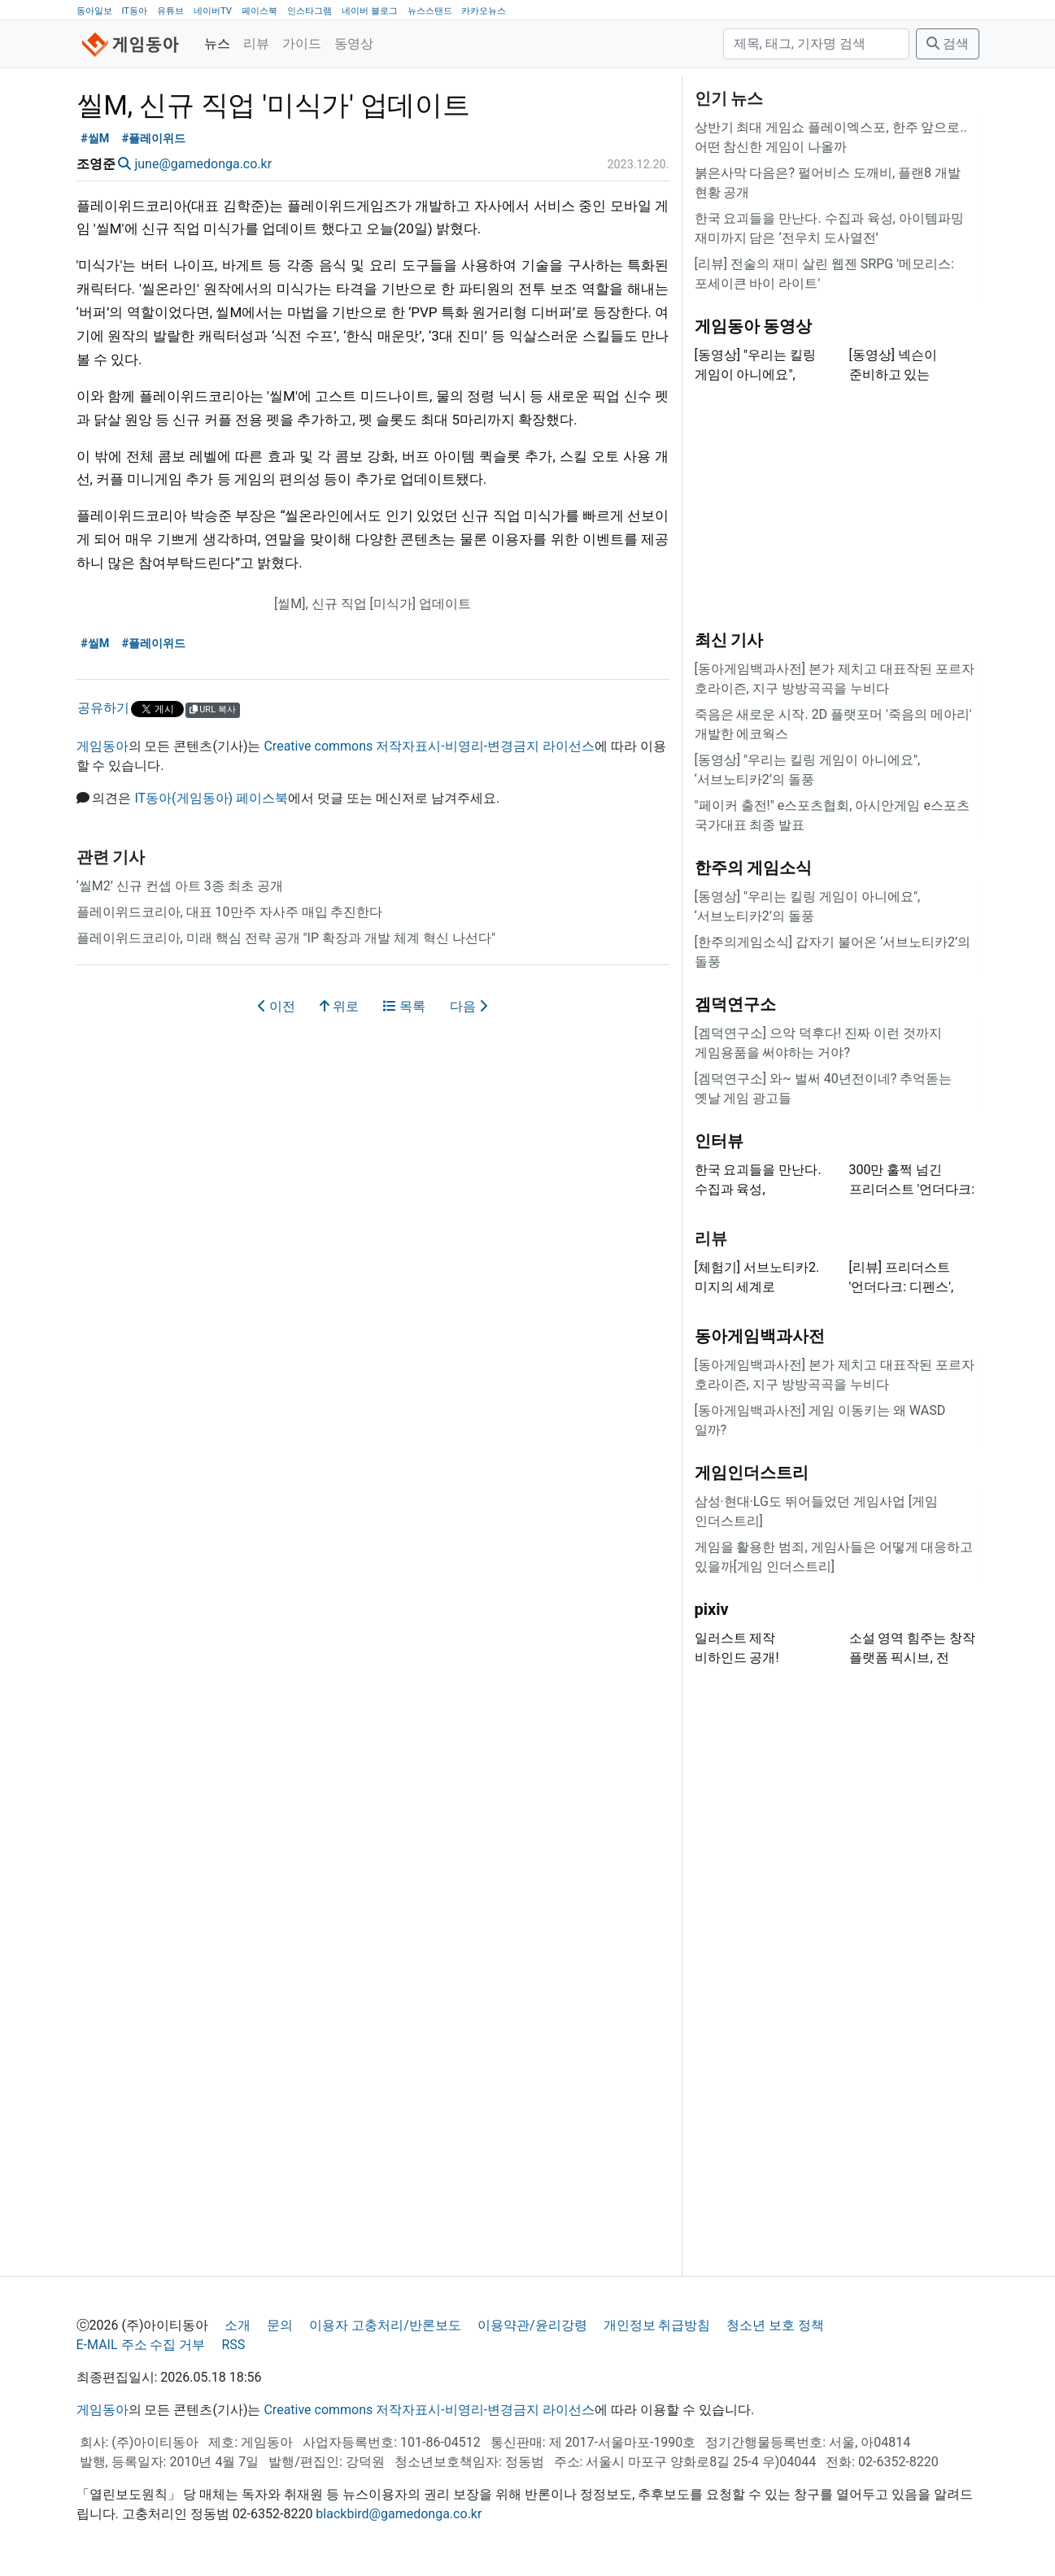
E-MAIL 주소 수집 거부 (141, 2344)
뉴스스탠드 (430, 11)
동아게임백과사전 (760, 1336)
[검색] (816, 43)
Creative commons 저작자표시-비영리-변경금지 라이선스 (429, 746)
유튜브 (170, 11)
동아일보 (94, 11)
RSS (233, 2344)
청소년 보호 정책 (775, 2325)
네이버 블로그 (370, 11)
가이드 (301, 43)
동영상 (353, 43)
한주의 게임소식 (754, 867)
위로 (339, 1006)
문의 (280, 2325)
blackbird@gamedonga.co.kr (399, 2514)
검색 (947, 43)
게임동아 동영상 (754, 326)
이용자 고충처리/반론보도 (385, 2325)
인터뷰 (719, 1141)
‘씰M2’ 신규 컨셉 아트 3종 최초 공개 (179, 886)
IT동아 (134, 11)
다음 (468, 1006)
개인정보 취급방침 (657, 2325)
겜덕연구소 (735, 1004)
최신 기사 (729, 640)
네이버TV (213, 11)
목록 (404, 1006)
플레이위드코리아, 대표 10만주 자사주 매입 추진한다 (229, 912)
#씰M (95, 139)
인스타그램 (309, 11)
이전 (276, 1006)
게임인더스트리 (752, 1472)
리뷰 (256, 43)
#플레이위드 (154, 139)
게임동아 (102, 746)
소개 (238, 2325)
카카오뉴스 (483, 11)
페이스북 (259, 11)
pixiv (712, 1609)
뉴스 (217, 43)
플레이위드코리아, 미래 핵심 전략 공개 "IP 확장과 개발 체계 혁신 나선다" (286, 938)
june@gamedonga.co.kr (203, 164)
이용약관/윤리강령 (532, 2325)
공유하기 (103, 708)
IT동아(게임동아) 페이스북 (211, 798)
